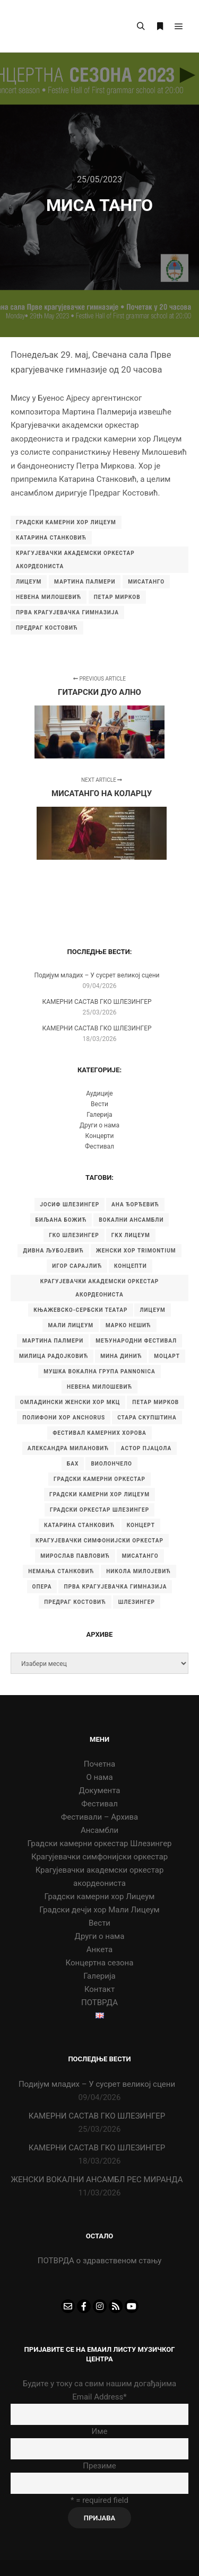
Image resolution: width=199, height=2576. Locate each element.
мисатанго (146, 582)
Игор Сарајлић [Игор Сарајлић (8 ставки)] (77, 1266)
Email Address (99, 2397)
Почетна (99, 1764)
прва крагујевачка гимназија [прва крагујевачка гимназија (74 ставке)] (115, 1587)
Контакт (99, 1989)
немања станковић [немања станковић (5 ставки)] (61, 1571)
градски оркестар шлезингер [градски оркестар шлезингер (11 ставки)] (99, 1510)
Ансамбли (99, 1830)
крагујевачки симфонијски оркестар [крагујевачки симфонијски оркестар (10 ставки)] (99, 1540)
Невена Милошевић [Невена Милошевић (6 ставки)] (99, 1387)
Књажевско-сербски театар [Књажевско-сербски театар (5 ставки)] (80, 1310)
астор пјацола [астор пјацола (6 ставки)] (146, 1448)
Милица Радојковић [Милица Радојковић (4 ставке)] (53, 1356)
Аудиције (99, 1093)
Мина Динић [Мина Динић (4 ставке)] (121, 1356)
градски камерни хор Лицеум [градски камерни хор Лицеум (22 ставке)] (99, 1494)
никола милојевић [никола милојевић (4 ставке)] (138, 1571)
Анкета (99, 1949)
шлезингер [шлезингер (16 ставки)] (136, 1602)
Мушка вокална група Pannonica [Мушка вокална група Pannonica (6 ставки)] (99, 1371)
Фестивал (99, 1146)
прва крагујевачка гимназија (67, 612)
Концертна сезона (100, 1963)
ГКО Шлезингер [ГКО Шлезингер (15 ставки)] (74, 1235)
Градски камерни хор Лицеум (100, 1896)
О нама (99, 1777)
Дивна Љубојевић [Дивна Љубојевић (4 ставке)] (53, 1251)
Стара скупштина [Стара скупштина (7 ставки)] (147, 1418)
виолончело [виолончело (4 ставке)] (111, 1464)
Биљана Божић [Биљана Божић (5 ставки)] (61, 1220)
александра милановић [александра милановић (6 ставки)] (68, 1448)
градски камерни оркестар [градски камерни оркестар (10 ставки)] (99, 1479)
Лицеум (28, 582)
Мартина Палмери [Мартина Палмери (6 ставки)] (52, 1341)
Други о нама (99, 1125)
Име (100, 2431)
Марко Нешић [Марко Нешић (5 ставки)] (128, 1325)
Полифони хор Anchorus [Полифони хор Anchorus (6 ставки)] (63, 1418)
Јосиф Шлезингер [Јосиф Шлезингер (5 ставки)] (69, 1204)
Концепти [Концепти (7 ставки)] (130, 1266)
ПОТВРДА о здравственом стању (99, 2260)
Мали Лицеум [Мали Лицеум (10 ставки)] (70, 1325)
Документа (99, 1790)
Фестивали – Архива (100, 1817)
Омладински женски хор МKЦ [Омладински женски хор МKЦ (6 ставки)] (70, 1402)
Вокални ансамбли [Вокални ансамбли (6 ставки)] (131, 1220)
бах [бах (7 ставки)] (73, 1464)
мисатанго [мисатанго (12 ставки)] (140, 1556)
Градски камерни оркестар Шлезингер (99, 1843)
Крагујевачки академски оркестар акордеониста (75, 559)
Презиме (99, 2466)
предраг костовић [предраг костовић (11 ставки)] (75, 1602)
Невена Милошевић (48, 597)
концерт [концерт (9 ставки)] (141, 1525)
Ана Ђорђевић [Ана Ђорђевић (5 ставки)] (135, 1204)
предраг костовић (47, 628)
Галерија (99, 1114)
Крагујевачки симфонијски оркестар (99, 1857)
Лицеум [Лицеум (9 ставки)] (152, 1310)
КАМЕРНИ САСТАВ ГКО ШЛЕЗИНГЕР (96, 1001)
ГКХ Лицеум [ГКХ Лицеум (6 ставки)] (130, 1235)
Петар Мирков (117, 597)
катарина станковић (51, 538)
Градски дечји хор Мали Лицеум (99, 1910)
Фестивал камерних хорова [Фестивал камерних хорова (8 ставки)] (99, 1433)
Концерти (99, 1136)
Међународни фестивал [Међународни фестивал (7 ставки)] (136, 1341)
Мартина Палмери (84, 582)
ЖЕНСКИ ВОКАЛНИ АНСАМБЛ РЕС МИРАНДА (97, 2179)
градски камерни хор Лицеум (66, 522)
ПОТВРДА (99, 2002)
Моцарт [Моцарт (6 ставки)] (167, 1356)
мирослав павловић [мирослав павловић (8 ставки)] (74, 1556)
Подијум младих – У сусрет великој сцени (96, 975)
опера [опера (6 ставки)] (42, 1587)
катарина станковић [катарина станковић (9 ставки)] (79, 1525)
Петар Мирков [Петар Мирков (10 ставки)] (155, 1402)
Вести (99, 1104)
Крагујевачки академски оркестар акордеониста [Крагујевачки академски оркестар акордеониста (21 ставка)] (99, 1288)
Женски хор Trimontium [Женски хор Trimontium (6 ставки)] (136, 1251)
